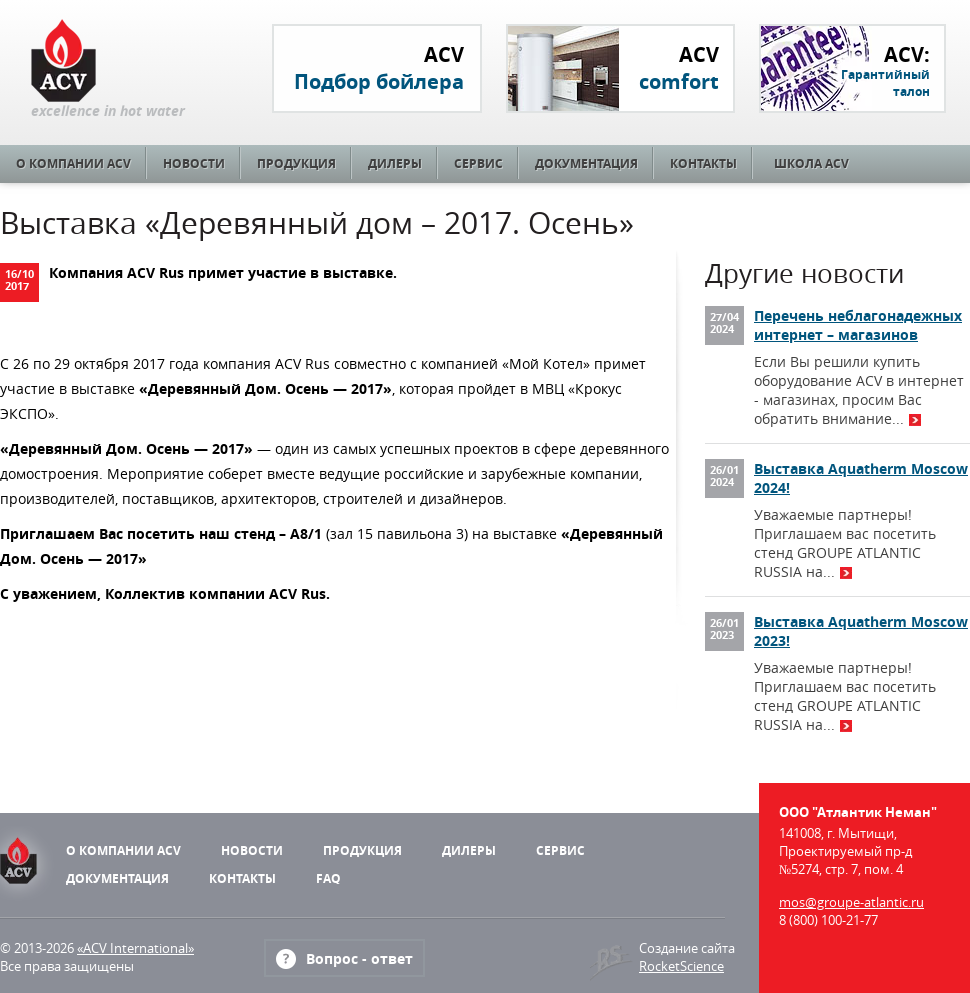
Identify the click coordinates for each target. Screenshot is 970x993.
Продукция (296, 163)
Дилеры (395, 163)
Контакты (703, 163)
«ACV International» (135, 948)
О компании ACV (73, 163)
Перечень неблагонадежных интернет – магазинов (858, 325)
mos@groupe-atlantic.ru (851, 902)
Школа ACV (811, 163)
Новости (194, 163)
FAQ (328, 878)
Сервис (478, 163)
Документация (586, 163)
